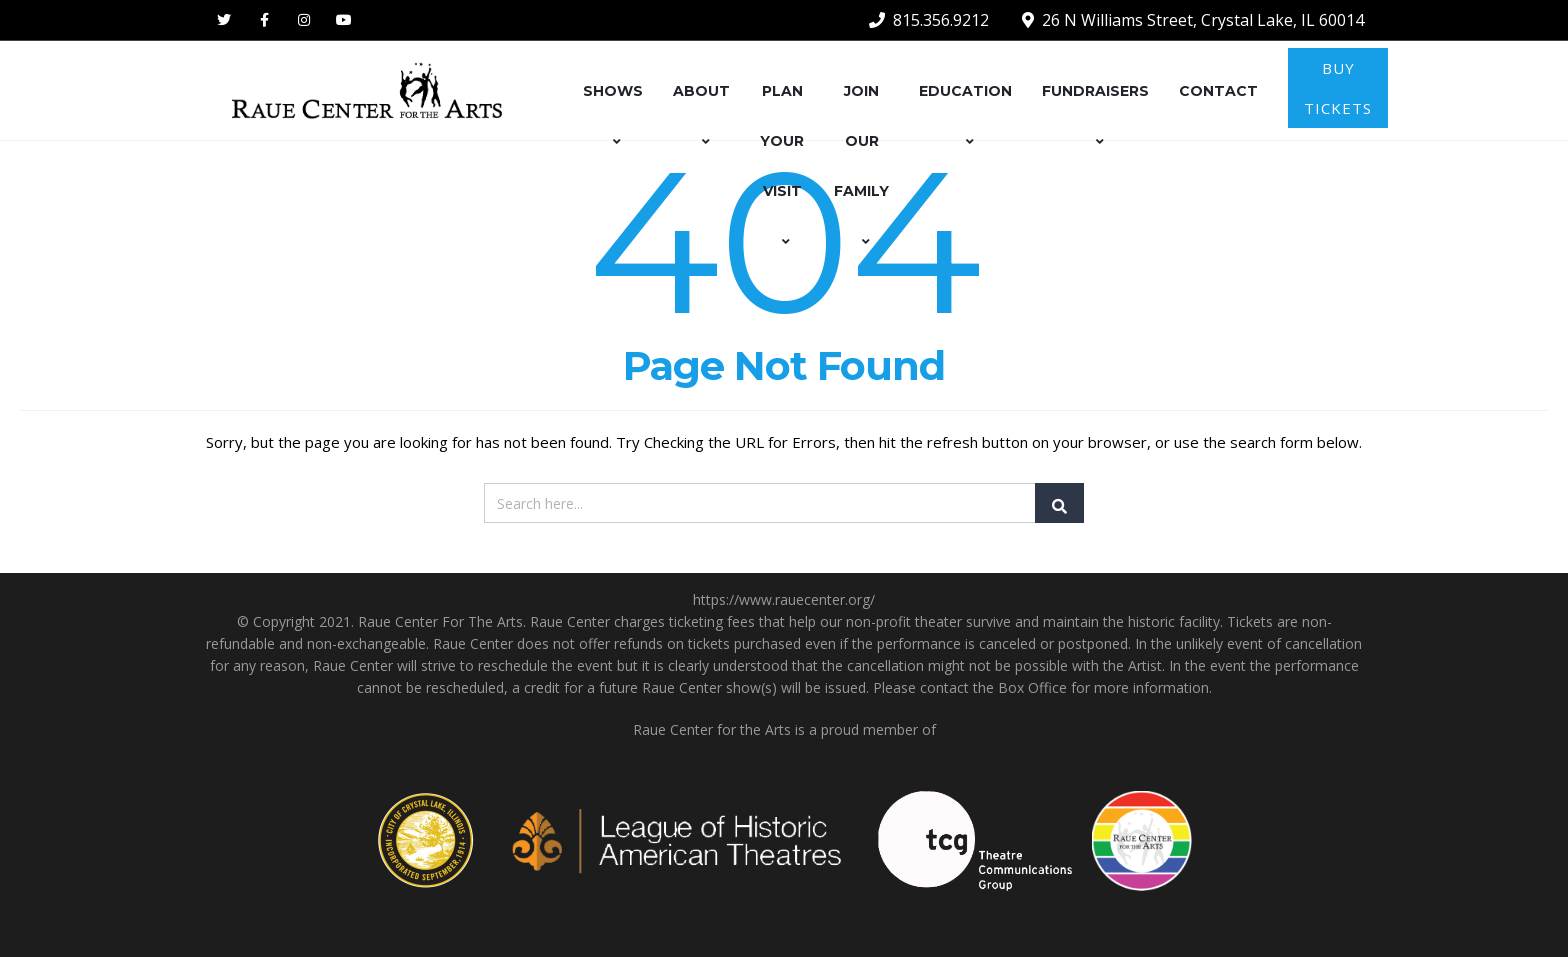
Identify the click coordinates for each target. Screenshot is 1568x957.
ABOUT (701, 116)
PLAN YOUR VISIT (782, 166)
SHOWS (613, 116)
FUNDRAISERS (1095, 116)
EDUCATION (965, 116)
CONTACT (1218, 91)
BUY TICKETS (1338, 88)
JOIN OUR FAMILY (861, 166)
